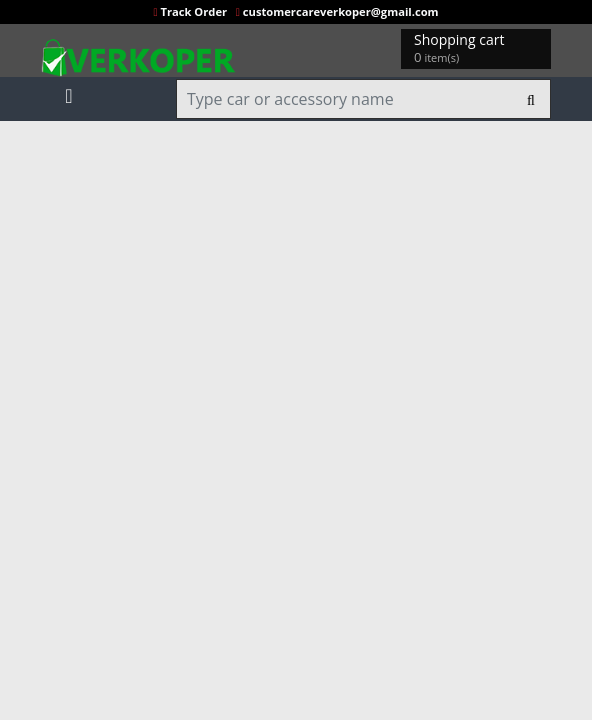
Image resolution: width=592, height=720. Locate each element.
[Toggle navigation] (69, 92)
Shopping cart (462, 48)
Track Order (191, 11)
